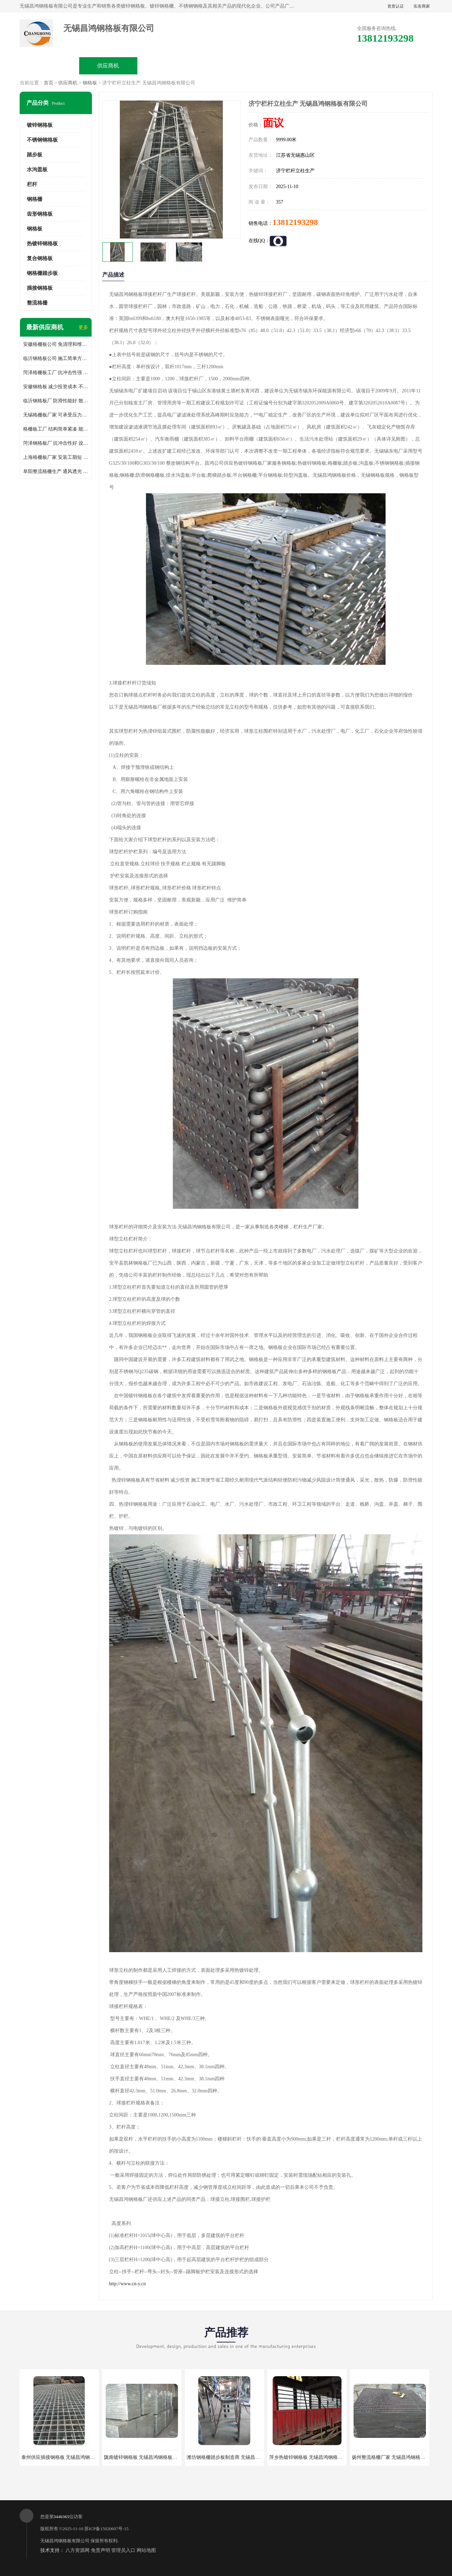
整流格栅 (37, 303)
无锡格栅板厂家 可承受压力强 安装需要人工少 (55, 415)
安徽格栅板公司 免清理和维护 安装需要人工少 (55, 344)
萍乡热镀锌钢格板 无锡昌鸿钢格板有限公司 (315, 2457)
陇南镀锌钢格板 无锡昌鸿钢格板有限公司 (148, 2457)
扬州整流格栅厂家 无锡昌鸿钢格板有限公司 (398, 2457)
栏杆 (32, 184)
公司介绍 (226, 66)
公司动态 (285, 66)
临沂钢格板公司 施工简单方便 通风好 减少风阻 (55, 358)
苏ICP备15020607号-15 (106, 2528)
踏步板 (34, 154)
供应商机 (108, 66)
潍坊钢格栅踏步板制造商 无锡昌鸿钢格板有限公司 (240, 2457)
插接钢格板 (40, 288)
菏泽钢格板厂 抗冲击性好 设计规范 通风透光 (55, 443)
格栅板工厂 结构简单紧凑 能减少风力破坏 (55, 429)
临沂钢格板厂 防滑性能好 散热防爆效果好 (55, 400)
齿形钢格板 (40, 214)
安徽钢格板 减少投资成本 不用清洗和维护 (55, 386)
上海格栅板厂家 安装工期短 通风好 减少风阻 (55, 457)
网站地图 (146, 2550)
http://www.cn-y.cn (127, 2283)
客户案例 (344, 66)
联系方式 (402, 66)
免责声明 (100, 2550)
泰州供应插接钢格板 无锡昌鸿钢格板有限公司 (70, 2457)
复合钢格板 (40, 258)
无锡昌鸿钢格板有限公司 (65, 2540)
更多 (83, 327)
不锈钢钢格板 (42, 140)
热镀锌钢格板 (42, 243)
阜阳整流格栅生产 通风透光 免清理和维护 (55, 471)
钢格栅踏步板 (42, 273)
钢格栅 (34, 199)
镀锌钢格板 (40, 125)
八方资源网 (77, 2550)
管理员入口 (123, 2550)
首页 (48, 82)
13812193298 (295, 222)
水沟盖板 (37, 169)
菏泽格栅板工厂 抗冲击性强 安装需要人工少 (55, 372)
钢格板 (90, 82)
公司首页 (49, 66)
